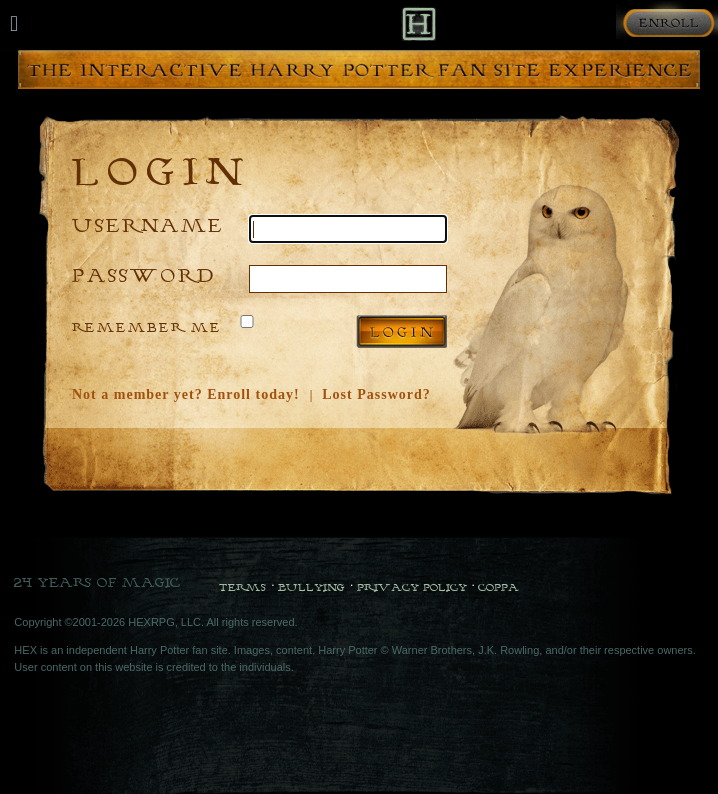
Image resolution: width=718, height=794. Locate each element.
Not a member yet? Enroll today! (186, 394)
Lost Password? (376, 394)
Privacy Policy (412, 587)
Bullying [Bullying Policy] (311, 587)
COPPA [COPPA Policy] (498, 587)
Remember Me (147, 327)
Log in (401, 331)
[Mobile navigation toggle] (14, 24)
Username (148, 224)
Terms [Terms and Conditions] (242, 587)
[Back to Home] (418, 23)
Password (144, 274)
